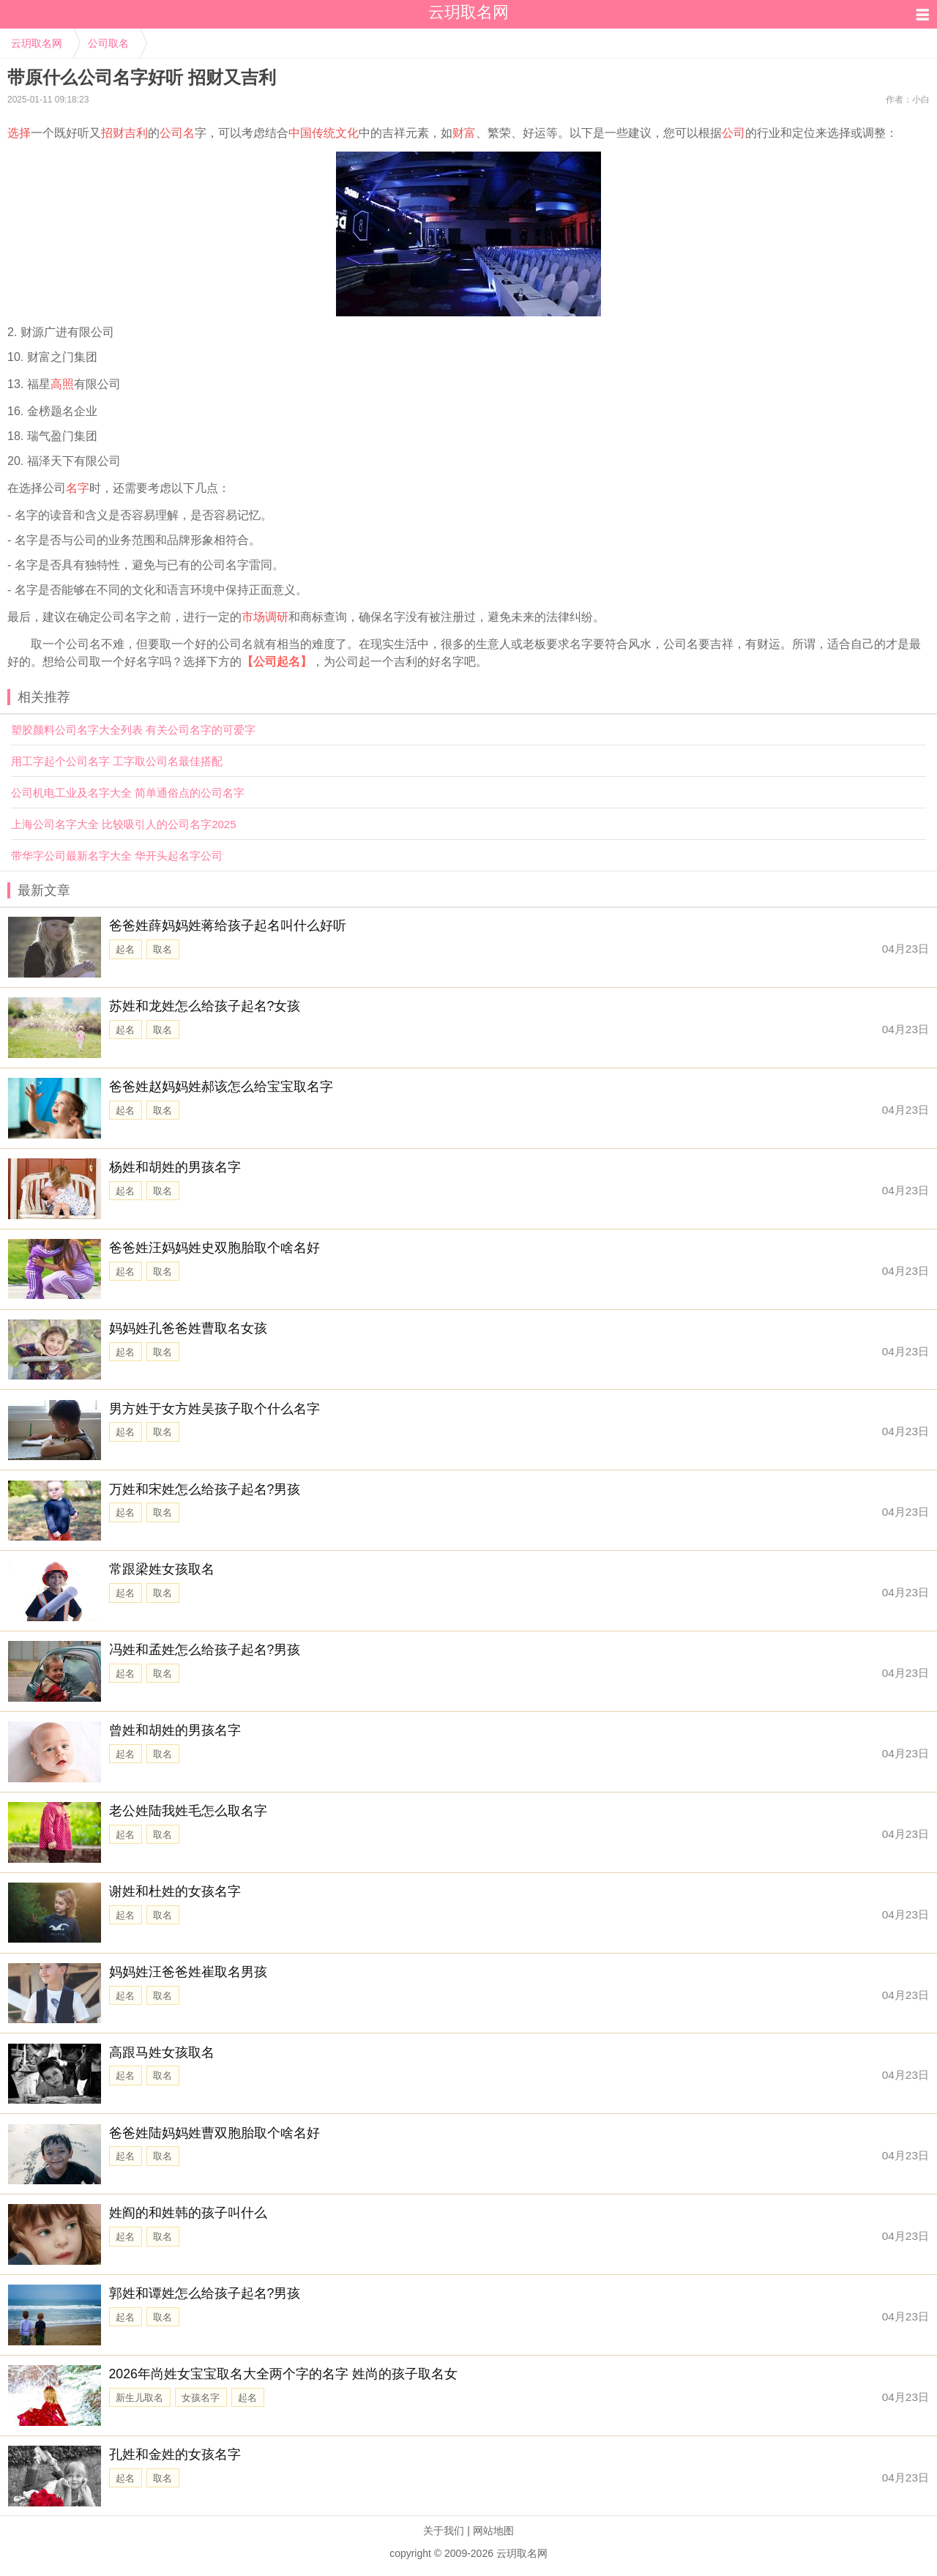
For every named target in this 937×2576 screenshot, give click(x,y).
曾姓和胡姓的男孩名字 (175, 1730)
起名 (125, 949)
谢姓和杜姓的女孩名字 (175, 1891)
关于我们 (443, 2530)
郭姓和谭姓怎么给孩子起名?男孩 (205, 2293)
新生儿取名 (139, 2397)
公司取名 (108, 43)
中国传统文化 (323, 133)
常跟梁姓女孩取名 (161, 1569)
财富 (464, 133)
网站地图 (493, 2530)
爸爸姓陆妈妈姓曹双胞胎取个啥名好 (214, 2133)
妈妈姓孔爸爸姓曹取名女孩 (188, 1328)
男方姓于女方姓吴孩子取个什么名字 (214, 1408)
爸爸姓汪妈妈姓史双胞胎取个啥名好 (214, 1247)
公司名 (177, 133)
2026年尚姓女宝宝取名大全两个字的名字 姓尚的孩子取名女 (283, 2374)
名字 (77, 488)
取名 (162, 949)
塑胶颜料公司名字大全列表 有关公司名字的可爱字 (133, 729)
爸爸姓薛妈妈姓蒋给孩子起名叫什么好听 (227, 925)
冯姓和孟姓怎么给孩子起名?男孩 (205, 1649)
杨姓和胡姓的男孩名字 (175, 1167)
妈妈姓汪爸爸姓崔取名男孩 (188, 1972)
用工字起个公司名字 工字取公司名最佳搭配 (117, 761)
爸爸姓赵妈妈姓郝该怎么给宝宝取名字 (221, 1086)
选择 (19, 133)
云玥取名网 (36, 43)
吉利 (136, 133)
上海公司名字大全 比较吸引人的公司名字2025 (123, 824)
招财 (112, 133)
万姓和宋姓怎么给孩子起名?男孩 (205, 1489)
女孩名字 (201, 2397)
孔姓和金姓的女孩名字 (175, 2454)
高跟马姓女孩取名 (161, 2052)
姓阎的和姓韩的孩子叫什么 (188, 2212)
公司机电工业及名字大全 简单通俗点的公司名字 (127, 792)
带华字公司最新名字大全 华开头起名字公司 (117, 855)
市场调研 (265, 617)
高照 (62, 384)
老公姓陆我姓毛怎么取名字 (188, 1810)
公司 (733, 133)
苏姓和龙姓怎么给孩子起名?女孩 (205, 1006)
